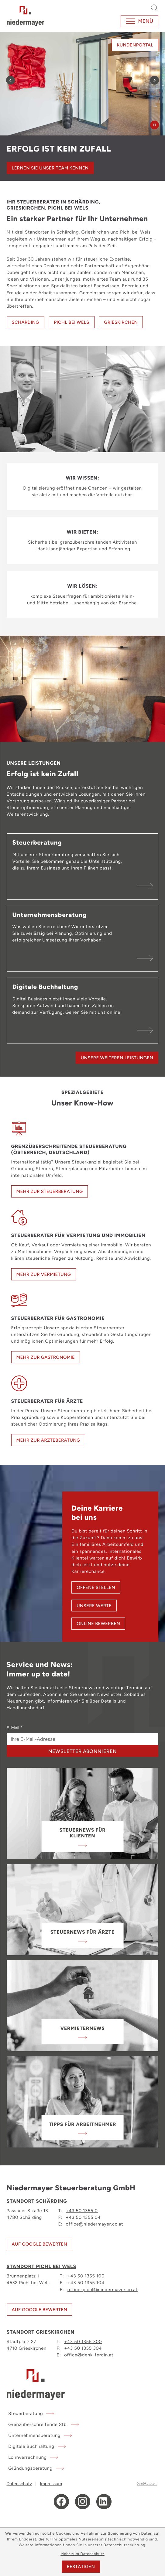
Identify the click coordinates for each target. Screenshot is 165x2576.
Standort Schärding (37, 2201)
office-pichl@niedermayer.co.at (102, 2289)
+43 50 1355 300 (83, 2341)
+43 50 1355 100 (86, 2276)
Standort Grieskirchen (40, 2332)
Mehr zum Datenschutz (82, 2554)
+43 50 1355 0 (82, 2210)
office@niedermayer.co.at (94, 2224)
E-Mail (14, 1727)
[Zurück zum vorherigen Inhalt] (10, 80)
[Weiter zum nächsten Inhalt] (154, 80)
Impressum (51, 2484)
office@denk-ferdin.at (88, 2355)
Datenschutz (19, 2484)
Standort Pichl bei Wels (41, 2266)
